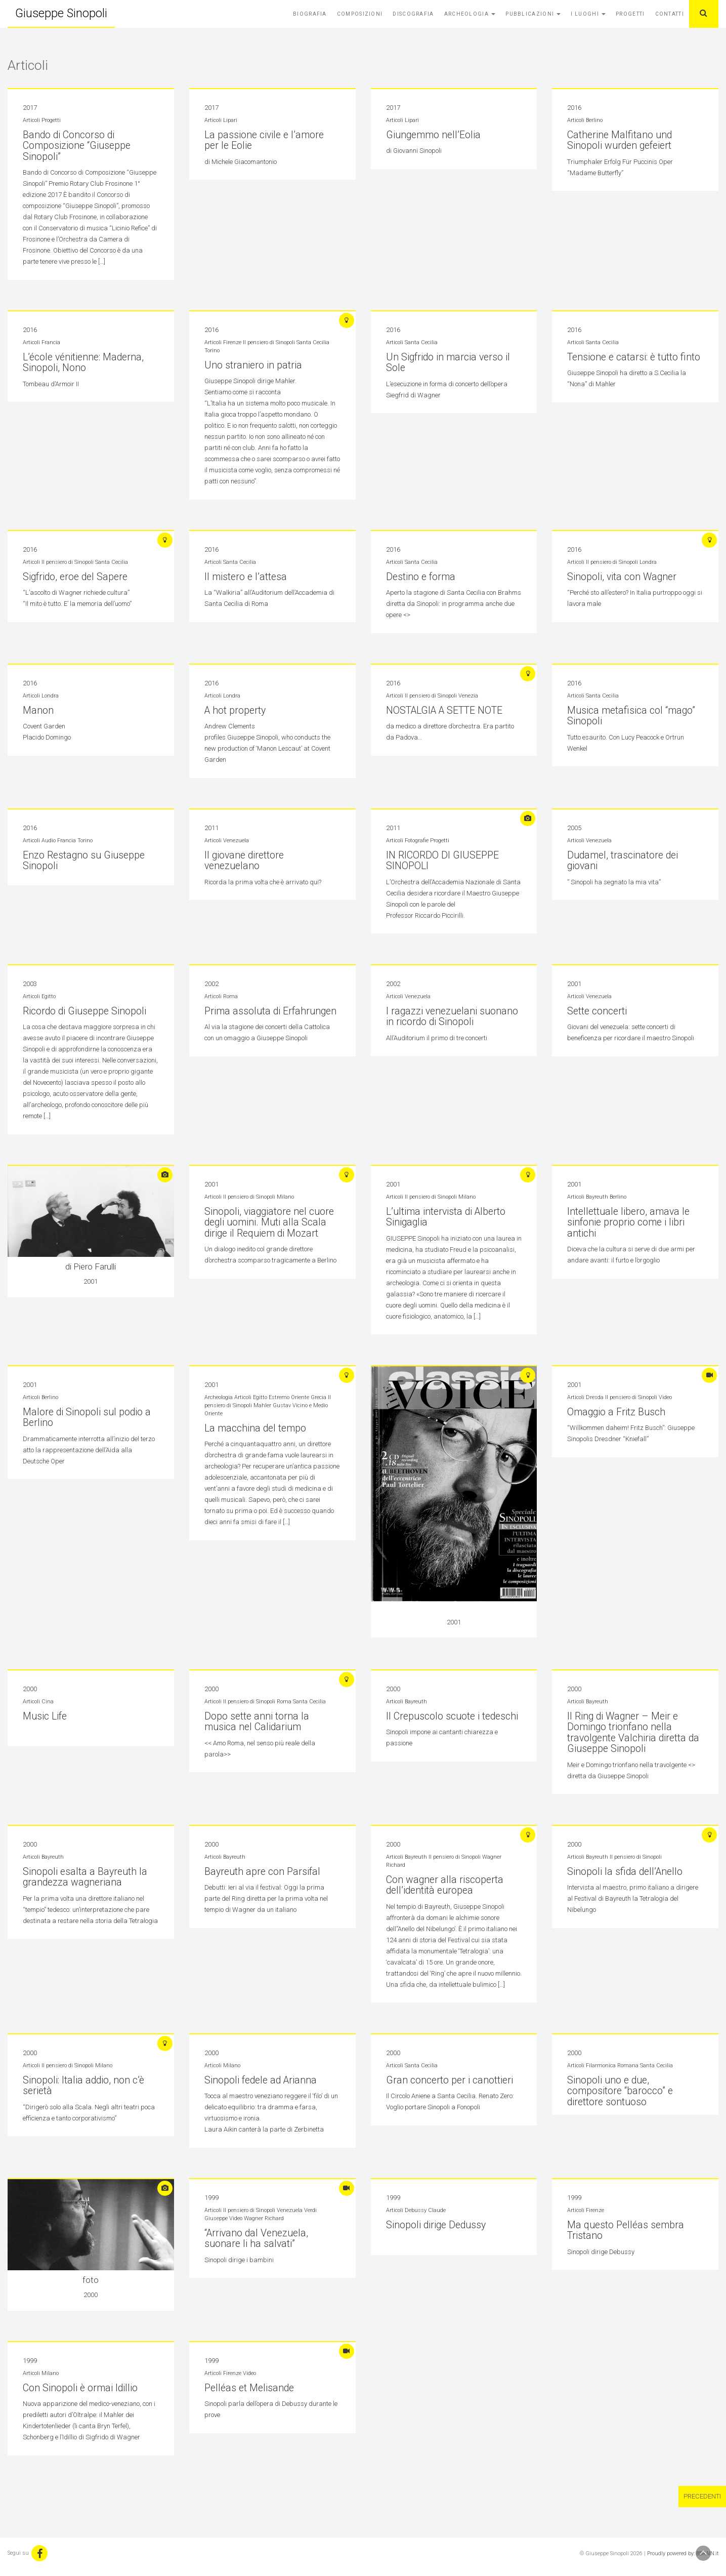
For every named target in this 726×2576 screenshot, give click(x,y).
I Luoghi (588, 14)
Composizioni (360, 14)
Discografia (413, 14)
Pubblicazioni (533, 14)
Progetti (630, 14)
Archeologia (470, 14)
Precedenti (702, 2495)
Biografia (310, 14)
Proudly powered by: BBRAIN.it (682, 2552)
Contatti (669, 14)
